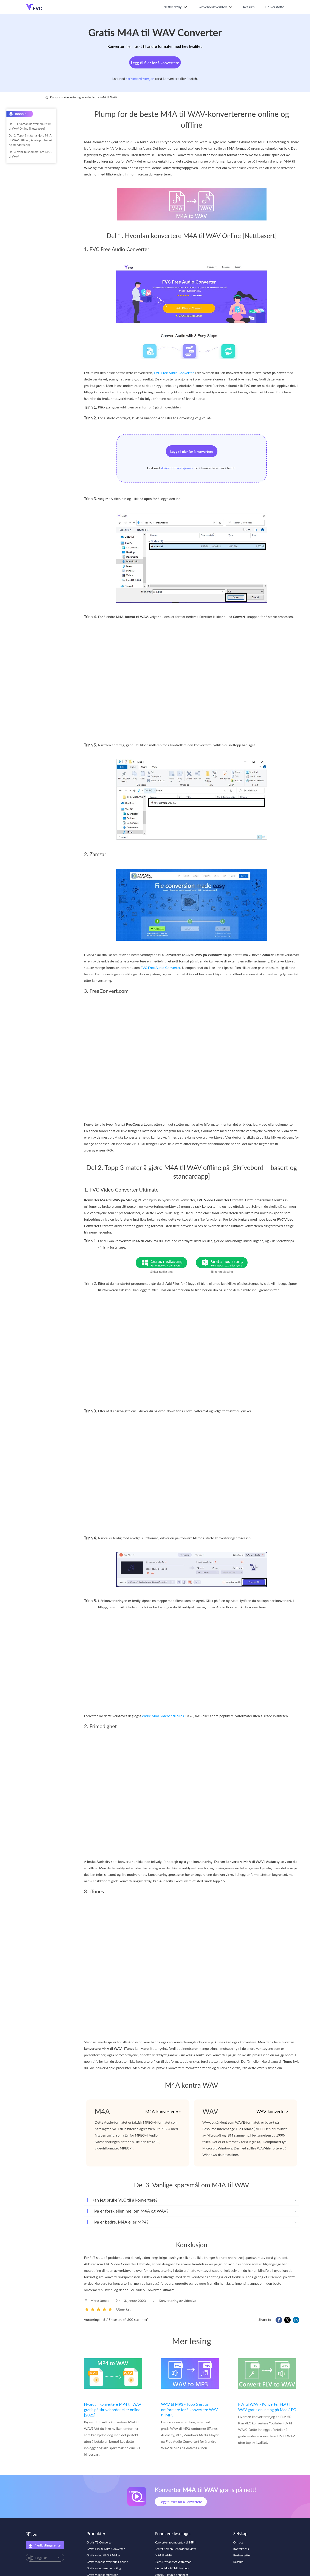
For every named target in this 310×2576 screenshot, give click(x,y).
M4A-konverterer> (163, 2111)
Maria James (99, 2300)
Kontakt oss (241, 2549)
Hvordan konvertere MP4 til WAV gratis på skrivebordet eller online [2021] (112, 2409)
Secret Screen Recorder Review (175, 2549)
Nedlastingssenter (45, 2545)
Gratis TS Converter (100, 2542)
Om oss (238, 2542)
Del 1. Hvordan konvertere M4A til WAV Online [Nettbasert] (30, 126)
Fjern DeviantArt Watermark (173, 2562)
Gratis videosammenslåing (104, 2568)
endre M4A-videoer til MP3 (163, 1716)
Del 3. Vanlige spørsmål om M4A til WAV (30, 154)
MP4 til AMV (163, 2555)
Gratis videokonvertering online (107, 2562)
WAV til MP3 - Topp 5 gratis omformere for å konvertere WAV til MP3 (189, 2409)
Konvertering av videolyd (80, 97)
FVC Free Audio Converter (174, 373)
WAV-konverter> (272, 2111)
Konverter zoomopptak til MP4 (175, 2542)
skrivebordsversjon (140, 78)
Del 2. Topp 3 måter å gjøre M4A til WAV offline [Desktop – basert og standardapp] (30, 140)
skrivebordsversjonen (177, 468)
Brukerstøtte (274, 7)
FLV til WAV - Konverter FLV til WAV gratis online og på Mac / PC (267, 2407)
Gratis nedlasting (169, 1263)
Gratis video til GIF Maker (103, 2555)
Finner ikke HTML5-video (172, 2568)
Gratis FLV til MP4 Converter (106, 2549)
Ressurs (248, 7)
